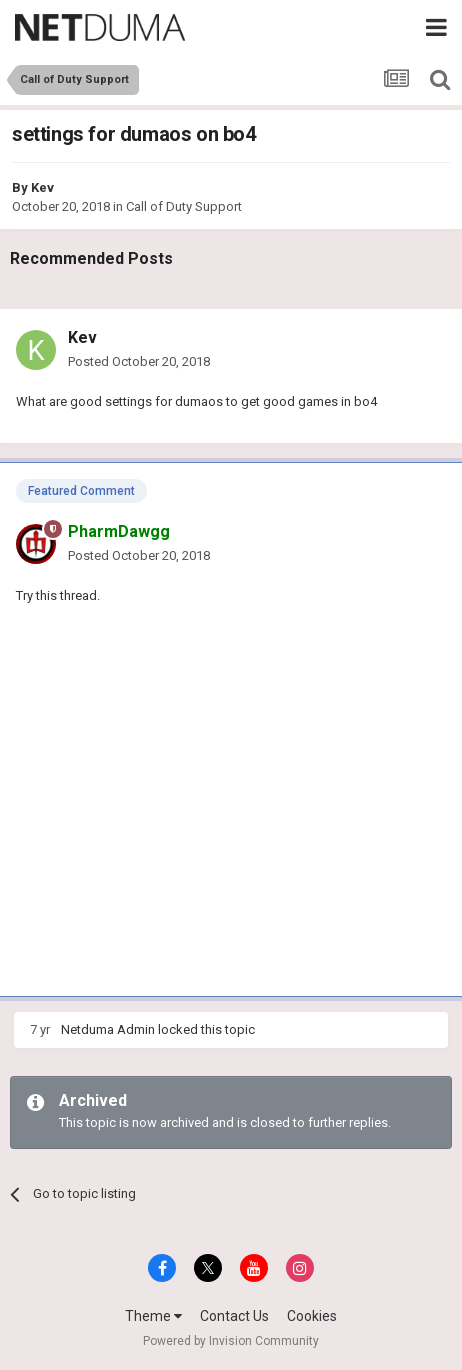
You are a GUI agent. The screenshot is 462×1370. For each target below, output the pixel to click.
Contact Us (234, 1316)
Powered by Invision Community (231, 1341)
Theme (153, 1316)
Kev (42, 187)
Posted (139, 361)
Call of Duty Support (184, 206)
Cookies (312, 1316)
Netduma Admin (108, 1029)
